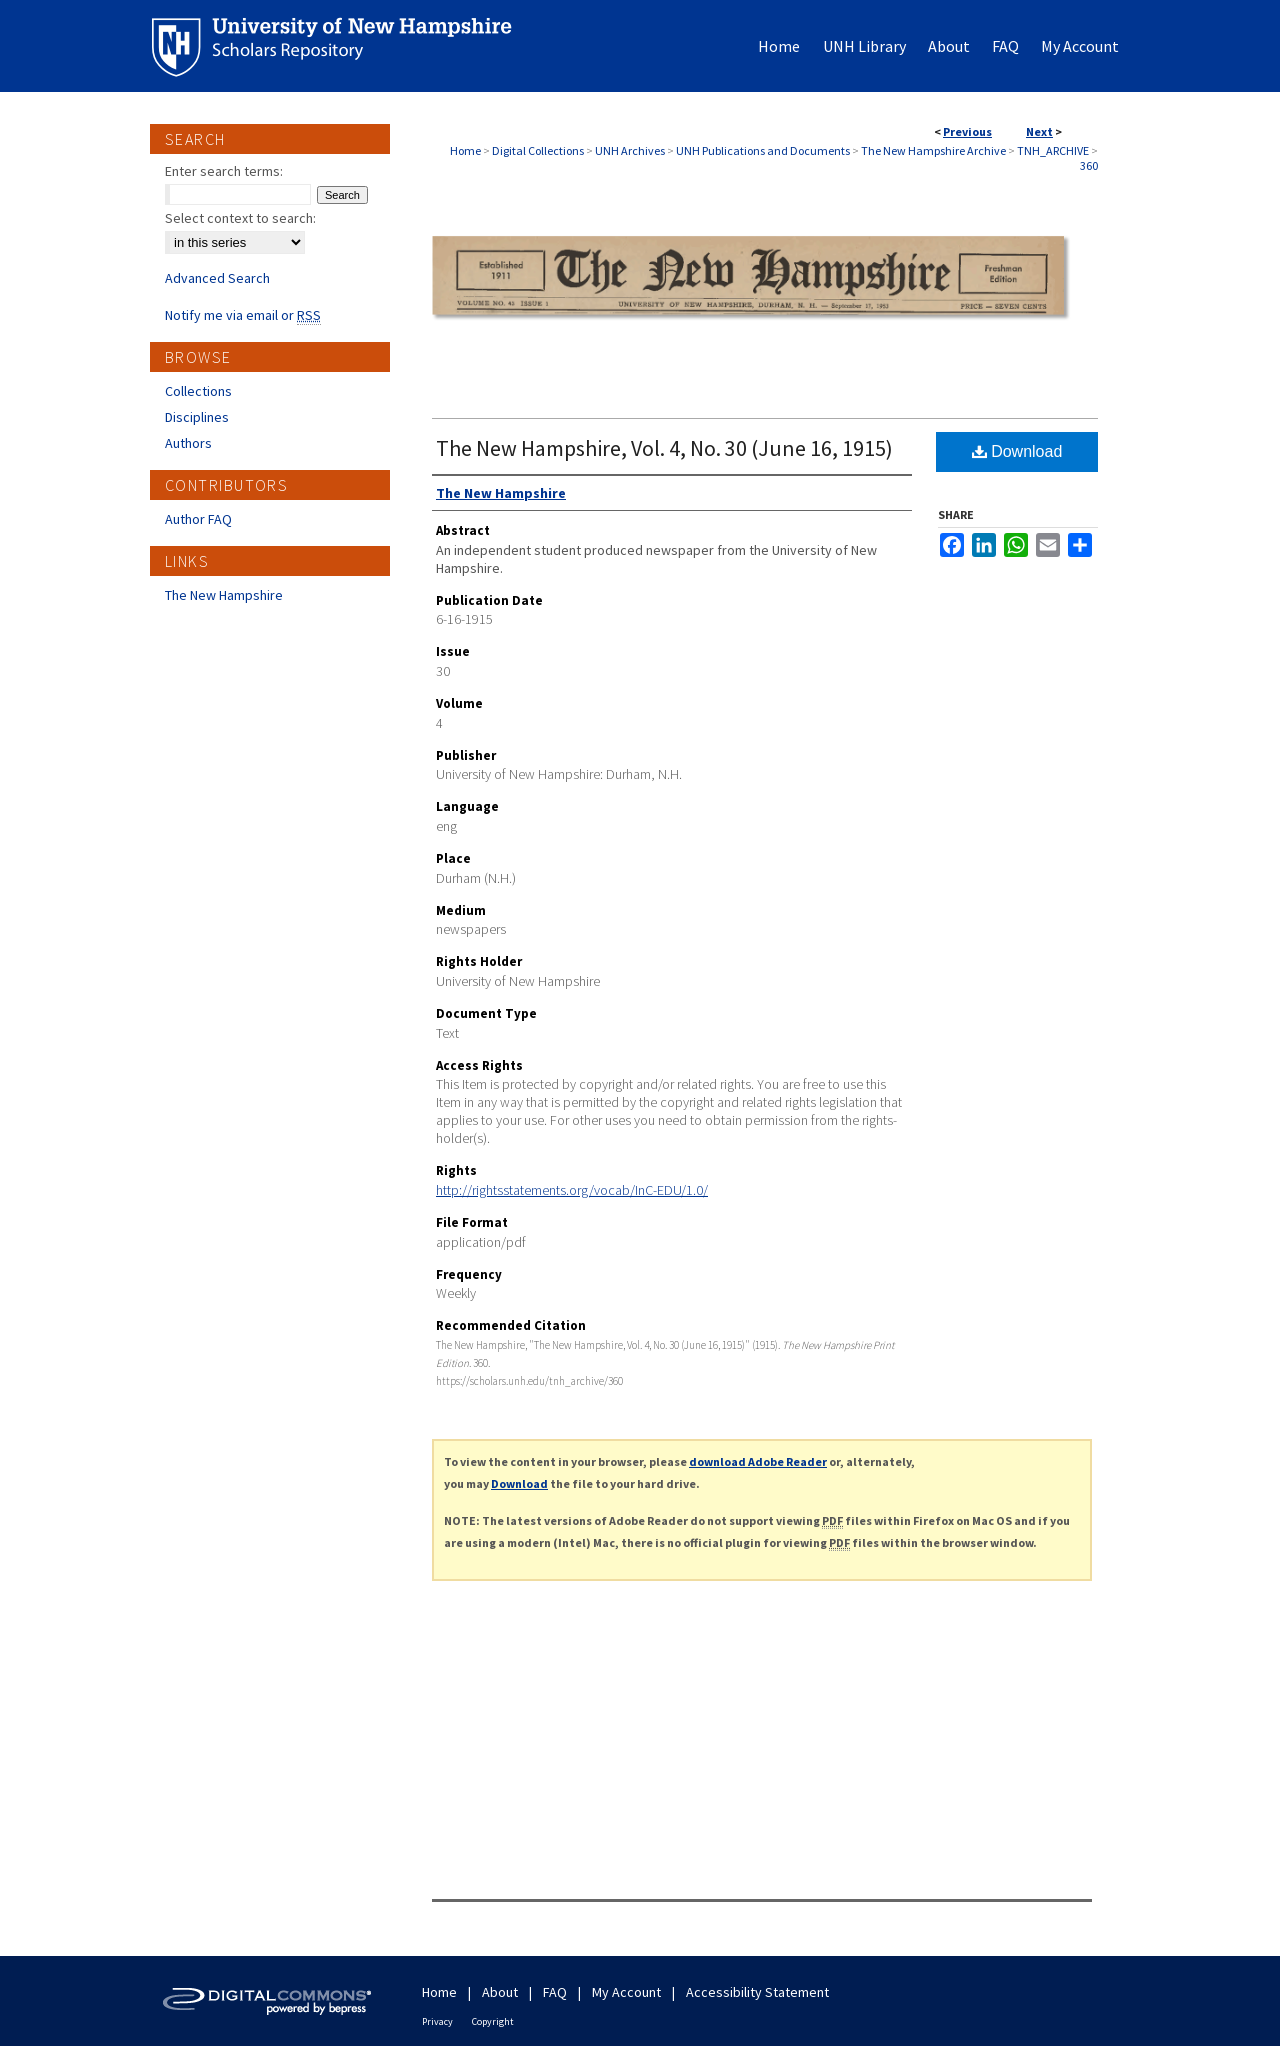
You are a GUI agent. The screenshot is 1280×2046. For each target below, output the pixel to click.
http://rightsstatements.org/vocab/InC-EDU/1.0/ (572, 1190)
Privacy (437, 2021)
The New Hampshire (224, 595)
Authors (188, 443)
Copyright (493, 2021)
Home (465, 150)
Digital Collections (538, 150)
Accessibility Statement (757, 1992)
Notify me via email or (243, 315)
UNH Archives (630, 150)
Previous (967, 131)
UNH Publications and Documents (763, 150)
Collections (198, 391)
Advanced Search (217, 278)
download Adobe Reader (758, 1461)
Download (1017, 451)
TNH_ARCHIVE (1053, 150)
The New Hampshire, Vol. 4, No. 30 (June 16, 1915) (664, 448)
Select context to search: (240, 218)
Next (1039, 131)
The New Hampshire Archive (933, 150)
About (500, 1992)
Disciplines (197, 417)
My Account (626, 1992)
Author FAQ (198, 519)
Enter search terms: (224, 171)
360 (1089, 165)
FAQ (555, 1992)
